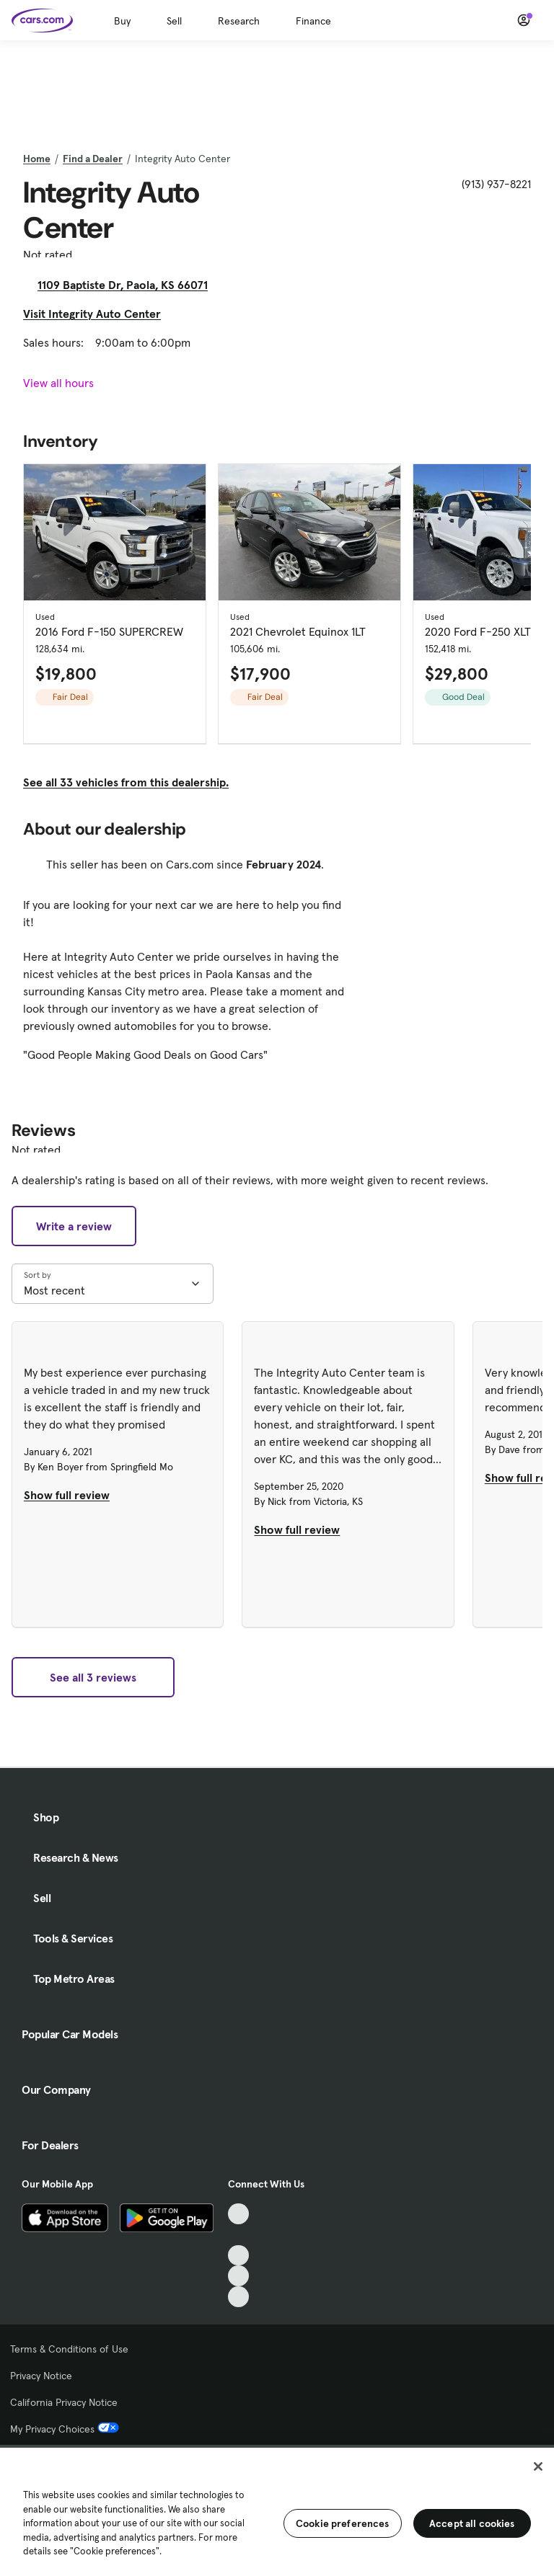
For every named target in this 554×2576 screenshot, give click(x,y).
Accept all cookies (472, 2523)
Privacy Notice (41, 2375)
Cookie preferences (343, 2523)
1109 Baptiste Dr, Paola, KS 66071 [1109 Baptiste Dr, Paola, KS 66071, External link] (128, 284)
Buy (122, 20)
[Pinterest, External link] (238, 2296)
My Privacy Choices (64, 2428)
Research (239, 20)
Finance (313, 20)
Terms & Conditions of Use (69, 2348)
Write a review (74, 1226)
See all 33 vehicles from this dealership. (126, 782)
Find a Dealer (93, 158)
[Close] (538, 2466)
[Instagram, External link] (238, 2275)
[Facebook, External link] (238, 2234)
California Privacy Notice (64, 2402)
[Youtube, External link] (238, 2255)
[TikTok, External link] (238, 2213)
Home (36, 158)
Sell (174, 20)
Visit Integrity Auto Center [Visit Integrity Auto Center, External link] (97, 313)
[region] (277, 2510)
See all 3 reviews (93, 1677)
